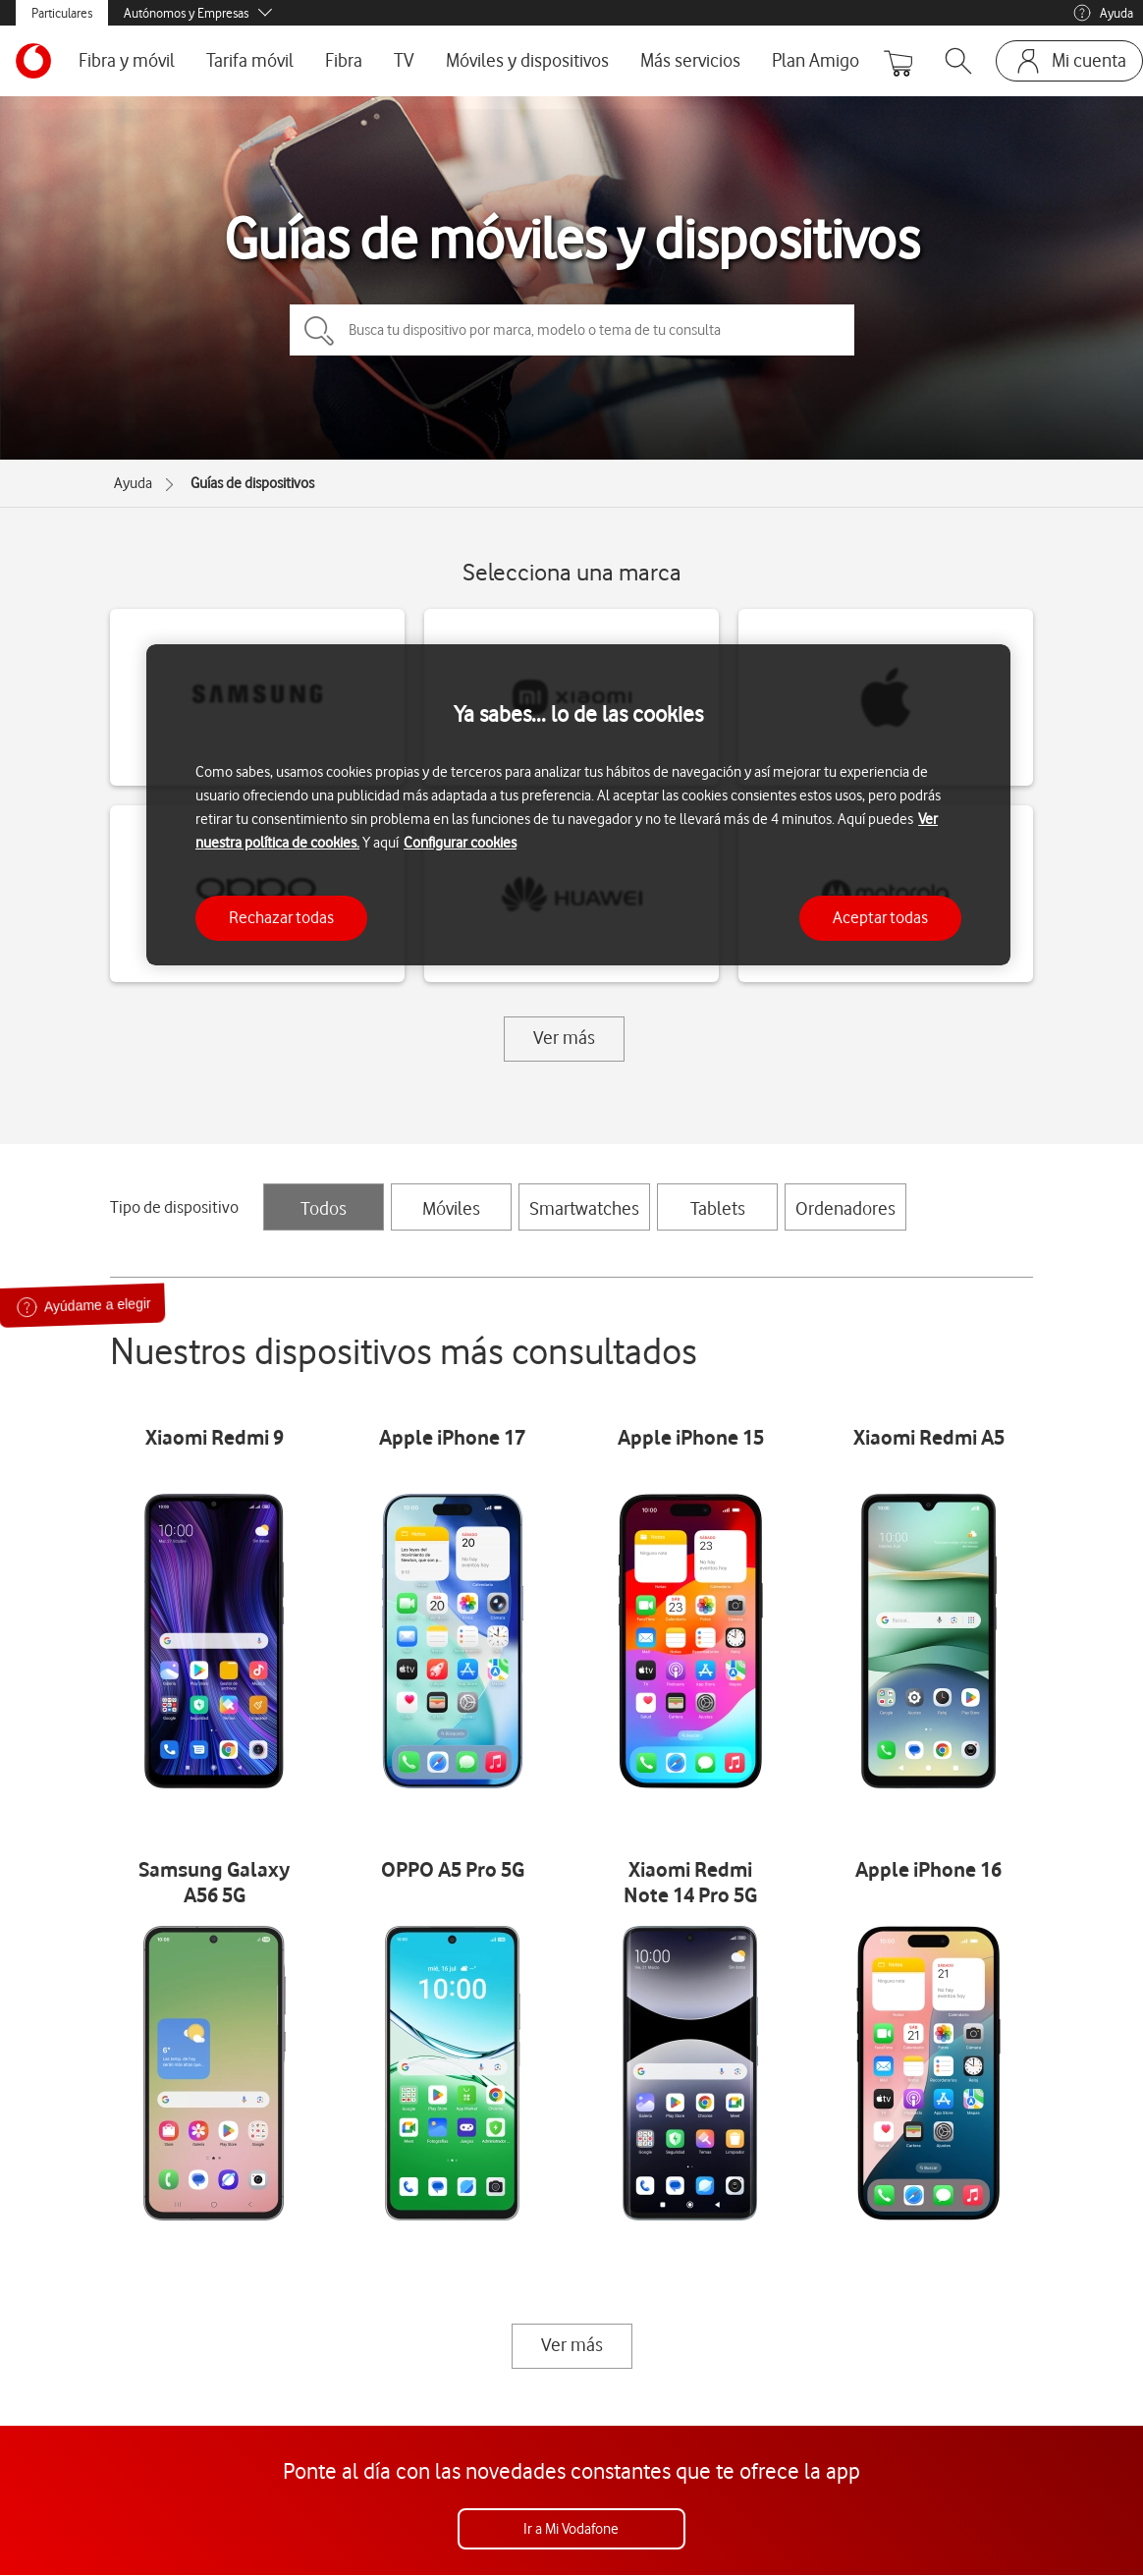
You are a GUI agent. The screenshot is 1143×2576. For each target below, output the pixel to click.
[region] (578, 804)
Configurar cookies (460, 842)
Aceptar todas (880, 917)
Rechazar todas (281, 917)
